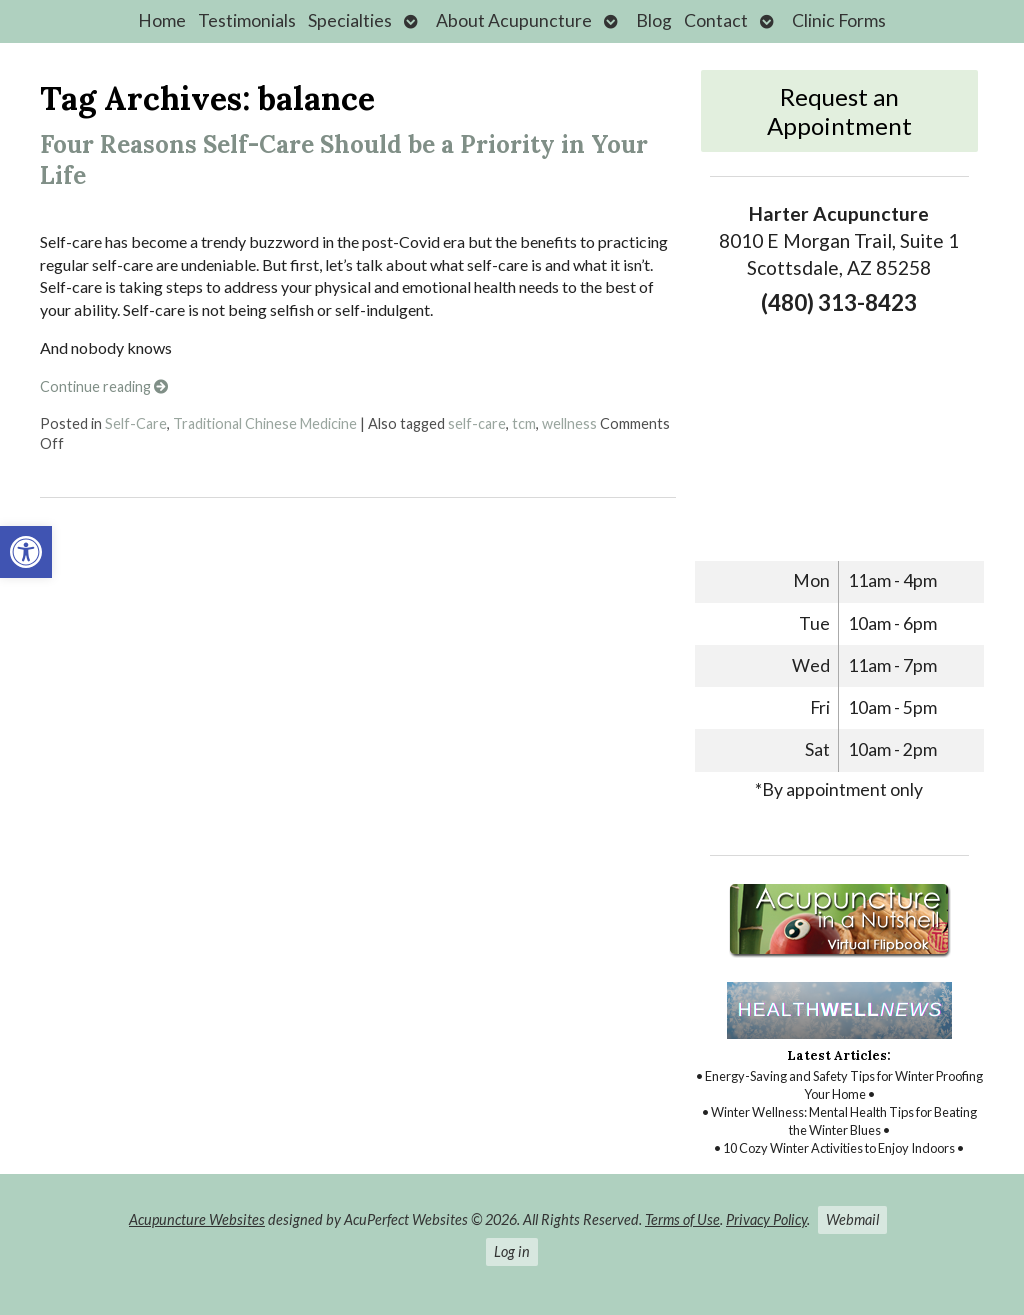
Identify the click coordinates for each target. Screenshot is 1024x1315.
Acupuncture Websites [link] (197, 1219)
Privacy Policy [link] (766, 1219)
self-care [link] (477, 423)
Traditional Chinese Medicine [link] (265, 423)
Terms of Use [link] (682, 1219)
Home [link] (162, 20)
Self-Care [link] (136, 423)
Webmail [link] (852, 1219)
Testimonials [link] (247, 20)
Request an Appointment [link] (839, 111)
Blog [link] (654, 20)
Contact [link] (716, 20)
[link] (26, 552)
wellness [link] (569, 423)
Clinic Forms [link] (839, 20)
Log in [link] (512, 1251)
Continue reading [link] (104, 386)
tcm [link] (524, 423)
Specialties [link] (350, 20)
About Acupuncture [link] (514, 20)
